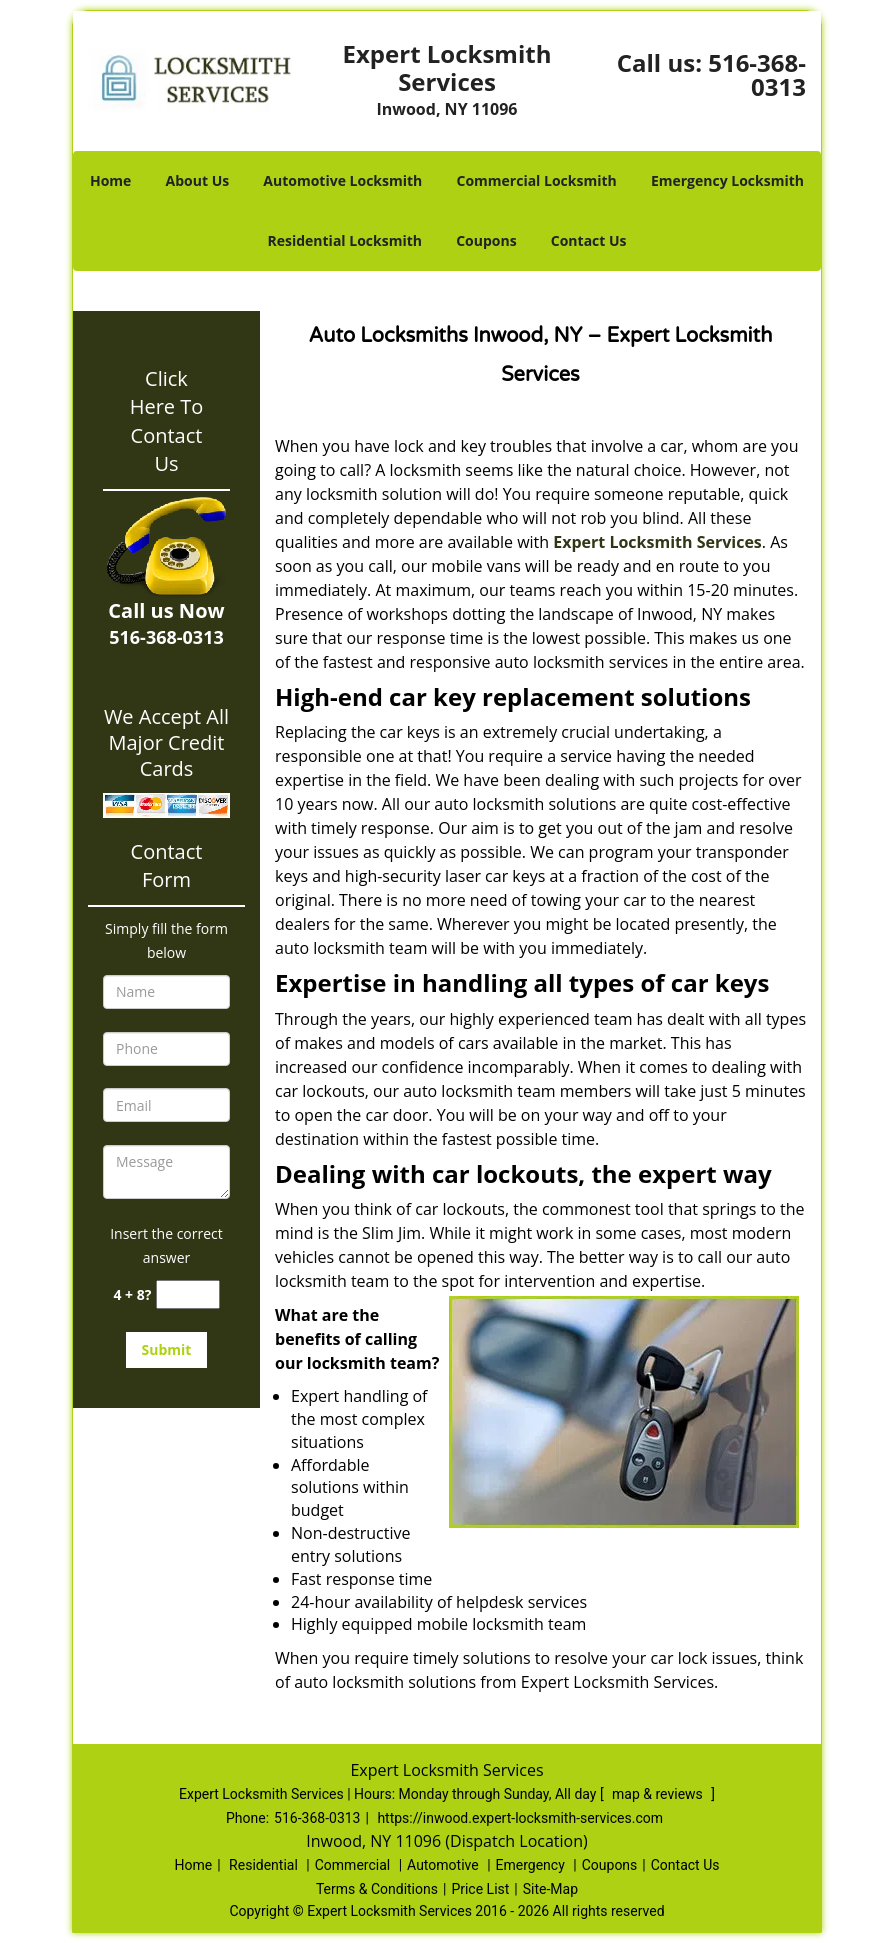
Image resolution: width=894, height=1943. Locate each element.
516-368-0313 (757, 74)
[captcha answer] (188, 1294)
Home (110, 180)
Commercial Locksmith (536, 180)
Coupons (486, 240)
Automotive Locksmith (342, 180)
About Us (198, 180)
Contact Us (589, 240)
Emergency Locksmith (727, 180)
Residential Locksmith (344, 240)
